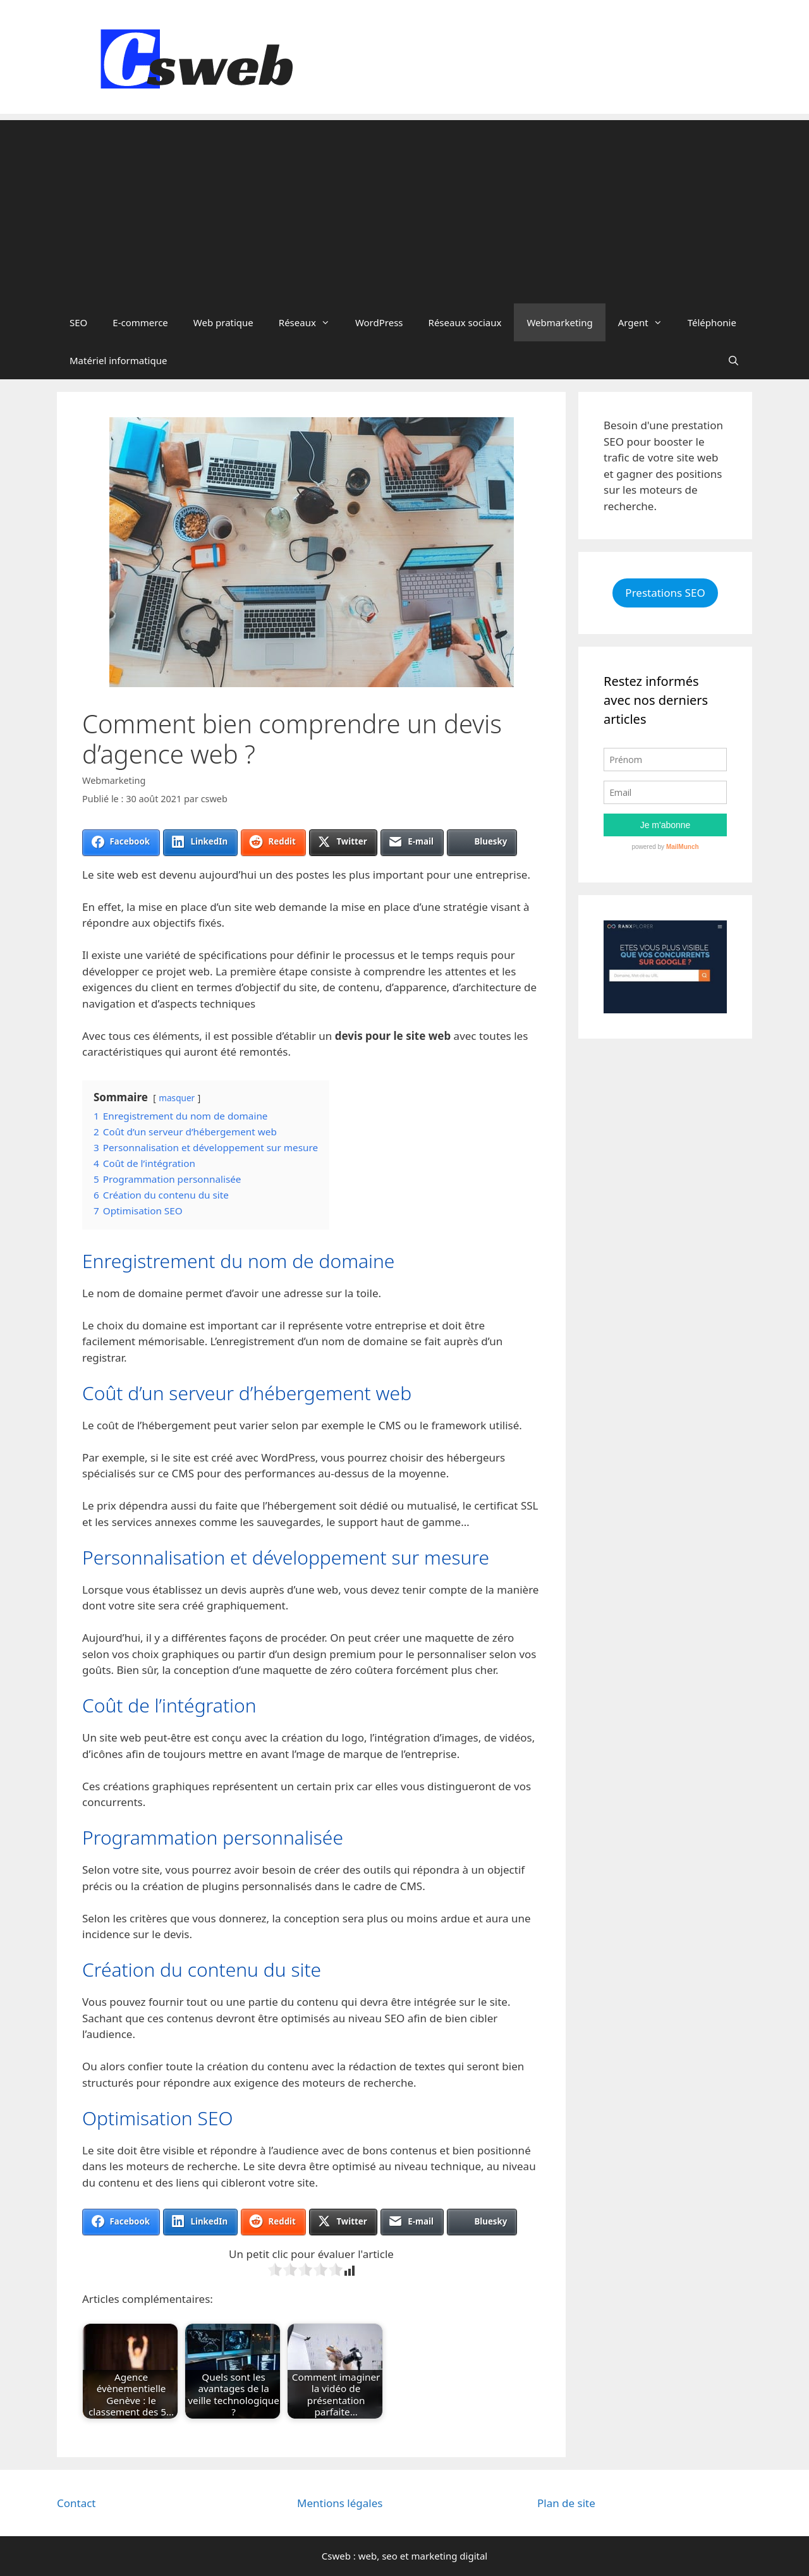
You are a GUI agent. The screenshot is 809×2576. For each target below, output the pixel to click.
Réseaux (311, 322)
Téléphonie (712, 322)
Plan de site (566, 2503)
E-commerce (140, 322)
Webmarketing (559, 322)
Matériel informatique (118, 360)
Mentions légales (339, 2503)
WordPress (379, 322)
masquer (177, 1098)
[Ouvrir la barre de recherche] (733, 360)
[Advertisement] (404, 208)
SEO (78, 322)
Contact (76, 2503)
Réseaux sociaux (465, 322)
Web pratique (223, 322)
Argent (646, 322)
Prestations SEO (665, 592)
